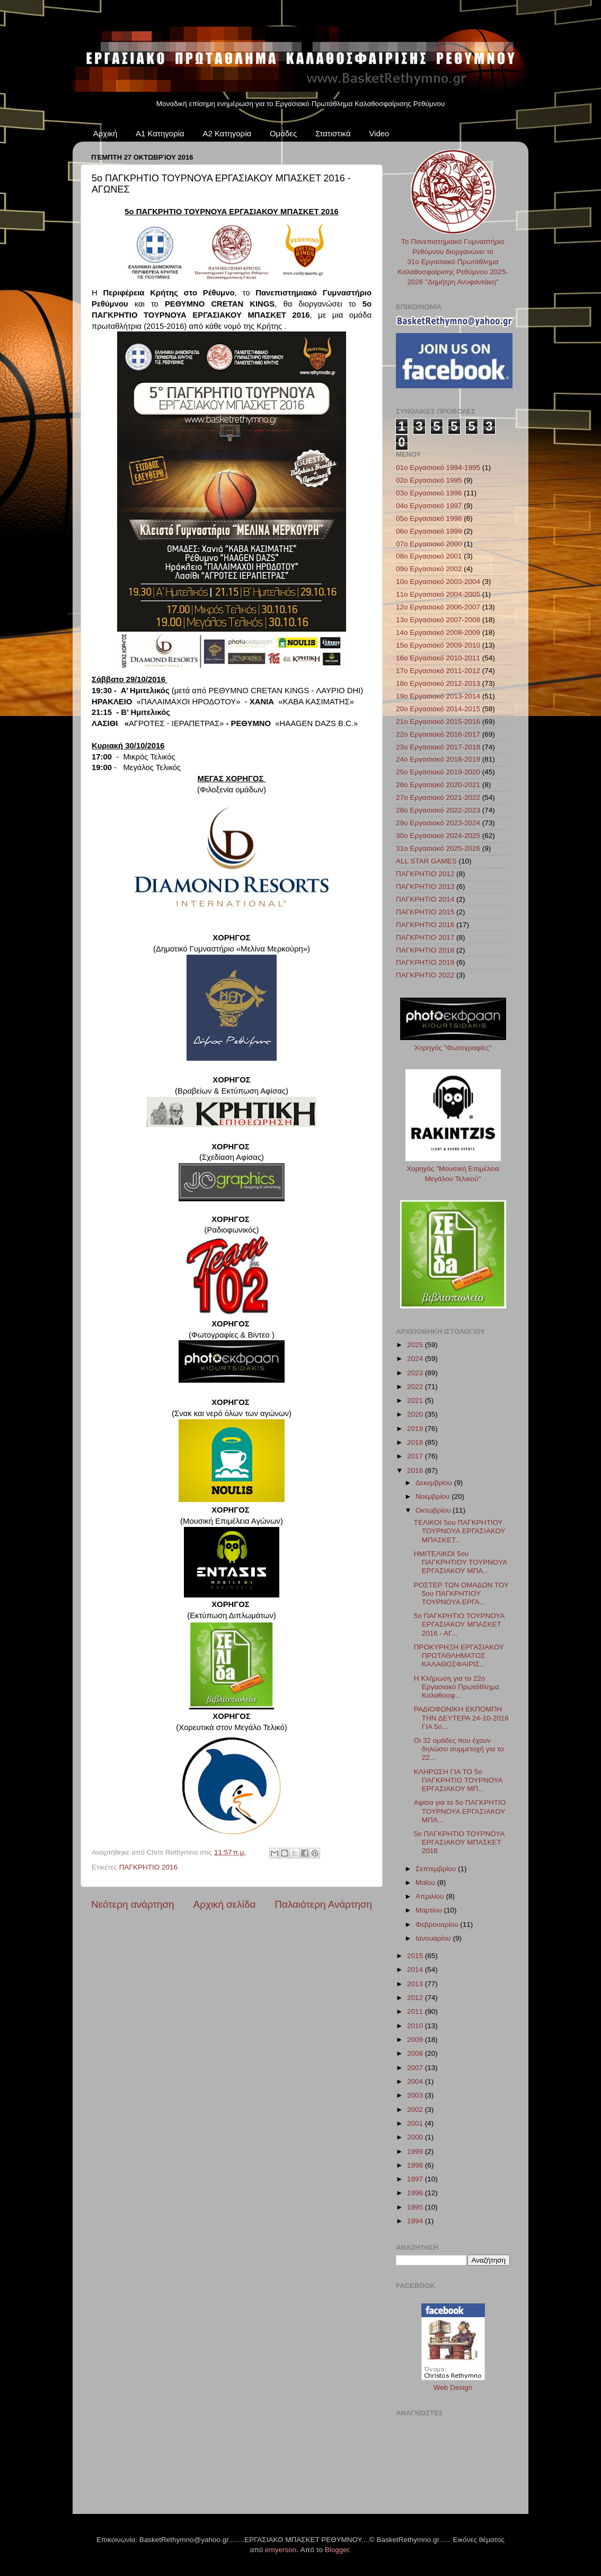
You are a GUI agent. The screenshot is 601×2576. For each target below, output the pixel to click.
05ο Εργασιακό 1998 (429, 518)
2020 (416, 1414)
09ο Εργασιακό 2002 (429, 569)
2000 (416, 2137)
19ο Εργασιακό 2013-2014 (438, 696)
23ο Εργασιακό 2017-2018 (438, 747)
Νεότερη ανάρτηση (132, 1904)
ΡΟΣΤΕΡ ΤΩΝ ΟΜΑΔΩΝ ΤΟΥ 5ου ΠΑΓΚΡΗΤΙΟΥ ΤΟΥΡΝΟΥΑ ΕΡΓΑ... (461, 1593)
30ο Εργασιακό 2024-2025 (438, 836)
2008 (416, 2053)
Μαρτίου (430, 1910)
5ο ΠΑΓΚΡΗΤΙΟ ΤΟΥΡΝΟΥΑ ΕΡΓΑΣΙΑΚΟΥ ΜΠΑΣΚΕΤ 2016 (459, 1842)
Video (379, 133)
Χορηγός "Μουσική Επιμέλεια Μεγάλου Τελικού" (453, 1169)
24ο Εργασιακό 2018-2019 (438, 759)
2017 (416, 1456)
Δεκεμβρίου (435, 1483)
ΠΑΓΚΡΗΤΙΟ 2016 (148, 1867)
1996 (416, 2193)
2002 (416, 2110)
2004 (416, 2081)
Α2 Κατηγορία (227, 133)
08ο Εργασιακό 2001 (429, 556)
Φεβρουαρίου (438, 1924)
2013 (416, 1984)
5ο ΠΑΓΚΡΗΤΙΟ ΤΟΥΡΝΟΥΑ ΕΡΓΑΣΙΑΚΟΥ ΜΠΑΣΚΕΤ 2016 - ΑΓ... (459, 1624)
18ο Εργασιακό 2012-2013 (438, 683)
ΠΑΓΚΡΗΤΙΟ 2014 (425, 899)
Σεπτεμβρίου (437, 1869)
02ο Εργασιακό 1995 (429, 480)
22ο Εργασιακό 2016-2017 (438, 734)
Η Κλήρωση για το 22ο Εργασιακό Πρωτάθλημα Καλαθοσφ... (456, 1686)
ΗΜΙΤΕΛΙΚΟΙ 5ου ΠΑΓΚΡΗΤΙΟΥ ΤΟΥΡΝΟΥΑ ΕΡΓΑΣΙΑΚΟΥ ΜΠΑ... (460, 1562)
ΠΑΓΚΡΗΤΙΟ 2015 (425, 912)
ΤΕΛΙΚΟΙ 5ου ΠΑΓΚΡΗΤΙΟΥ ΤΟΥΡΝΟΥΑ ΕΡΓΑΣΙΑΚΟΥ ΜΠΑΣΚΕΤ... (460, 1530)
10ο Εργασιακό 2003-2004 (438, 582)
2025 (416, 1345)
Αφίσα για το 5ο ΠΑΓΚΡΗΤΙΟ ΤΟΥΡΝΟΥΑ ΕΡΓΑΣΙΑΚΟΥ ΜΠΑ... (460, 1810)
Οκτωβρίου (434, 1510)
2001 (416, 2123)
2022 (416, 1387)
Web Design (453, 2387)
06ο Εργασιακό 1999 (429, 531)
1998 (416, 2165)
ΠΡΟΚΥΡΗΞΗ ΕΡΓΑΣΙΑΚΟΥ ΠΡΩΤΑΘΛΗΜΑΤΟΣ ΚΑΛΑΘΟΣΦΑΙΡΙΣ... (459, 1655)
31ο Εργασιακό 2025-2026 (438, 848)
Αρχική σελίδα (224, 1904)
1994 (416, 2221)
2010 (416, 2026)
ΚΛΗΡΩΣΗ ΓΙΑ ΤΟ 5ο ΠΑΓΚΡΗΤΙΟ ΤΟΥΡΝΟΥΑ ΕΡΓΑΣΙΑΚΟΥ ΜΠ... (458, 1780)
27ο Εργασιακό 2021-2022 (438, 797)
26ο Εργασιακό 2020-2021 (438, 785)
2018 (416, 1442)
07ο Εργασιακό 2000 (429, 544)
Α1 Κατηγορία (160, 133)
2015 (416, 1956)
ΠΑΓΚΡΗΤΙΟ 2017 (425, 937)
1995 (416, 2207)
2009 (416, 2040)
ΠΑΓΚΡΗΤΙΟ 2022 (425, 975)
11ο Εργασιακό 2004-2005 (438, 594)
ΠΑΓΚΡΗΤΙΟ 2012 (425, 874)
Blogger (337, 2550)
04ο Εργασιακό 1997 (429, 506)
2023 (416, 1373)
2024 (416, 1359)
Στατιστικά (333, 133)
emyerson (280, 2550)
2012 (416, 1998)
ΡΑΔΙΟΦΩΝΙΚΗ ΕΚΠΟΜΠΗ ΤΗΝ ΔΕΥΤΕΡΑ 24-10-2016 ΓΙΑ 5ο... (461, 1717)
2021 (416, 1400)
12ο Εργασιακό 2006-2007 (438, 607)
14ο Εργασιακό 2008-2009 (438, 632)
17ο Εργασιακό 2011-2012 (438, 671)
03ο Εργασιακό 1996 (429, 493)
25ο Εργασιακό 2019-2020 (438, 772)
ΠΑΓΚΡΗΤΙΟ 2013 (425, 886)
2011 (416, 2011)
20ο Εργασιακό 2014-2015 (438, 709)
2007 (416, 2068)
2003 (416, 2095)
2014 (416, 1970)
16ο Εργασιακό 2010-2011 (438, 658)
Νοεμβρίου (434, 1496)
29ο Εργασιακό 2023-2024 (438, 823)
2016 (416, 1470)
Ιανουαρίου (434, 1938)
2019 (416, 1429)
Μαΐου (426, 1883)
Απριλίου (431, 1896)
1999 (416, 2151)
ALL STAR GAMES (426, 861)
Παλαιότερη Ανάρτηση (323, 1904)
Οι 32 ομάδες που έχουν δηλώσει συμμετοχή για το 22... (459, 1748)
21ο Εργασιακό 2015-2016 (438, 722)
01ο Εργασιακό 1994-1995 (438, 467)
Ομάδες (283, 133)
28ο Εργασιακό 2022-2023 (438, 810)
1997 (416, 2179)
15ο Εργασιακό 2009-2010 (438, 645)
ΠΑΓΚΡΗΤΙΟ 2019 (425, 962)
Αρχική (105, 133)
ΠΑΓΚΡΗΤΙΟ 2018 (425, 950)
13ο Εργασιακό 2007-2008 (438, 620)
